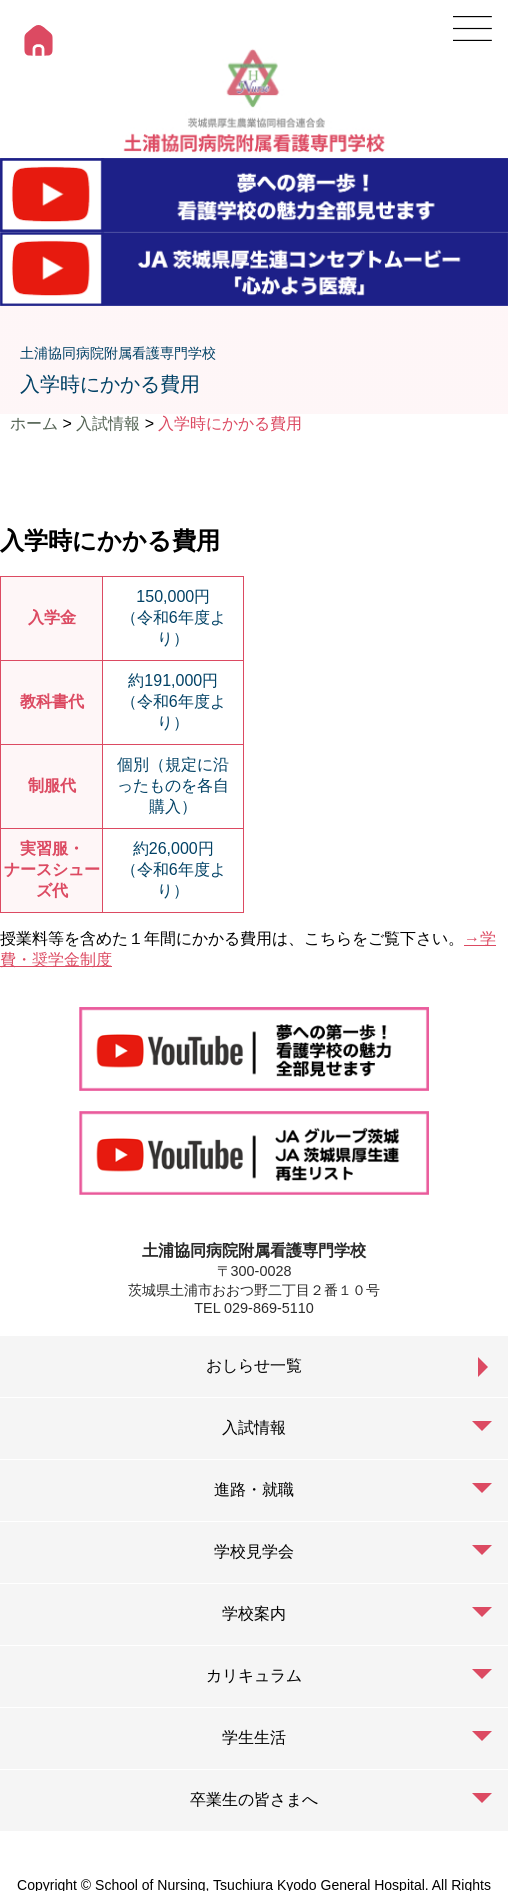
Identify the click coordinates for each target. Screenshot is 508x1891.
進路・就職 (254, 1489)
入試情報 (108, 423)
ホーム (34, 423)
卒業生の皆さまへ (254, 1799)
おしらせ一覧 (254, 1365)
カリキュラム (254, 1675)
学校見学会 (254, 1551)
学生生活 (254, 1737)
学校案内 (254, 1613)
